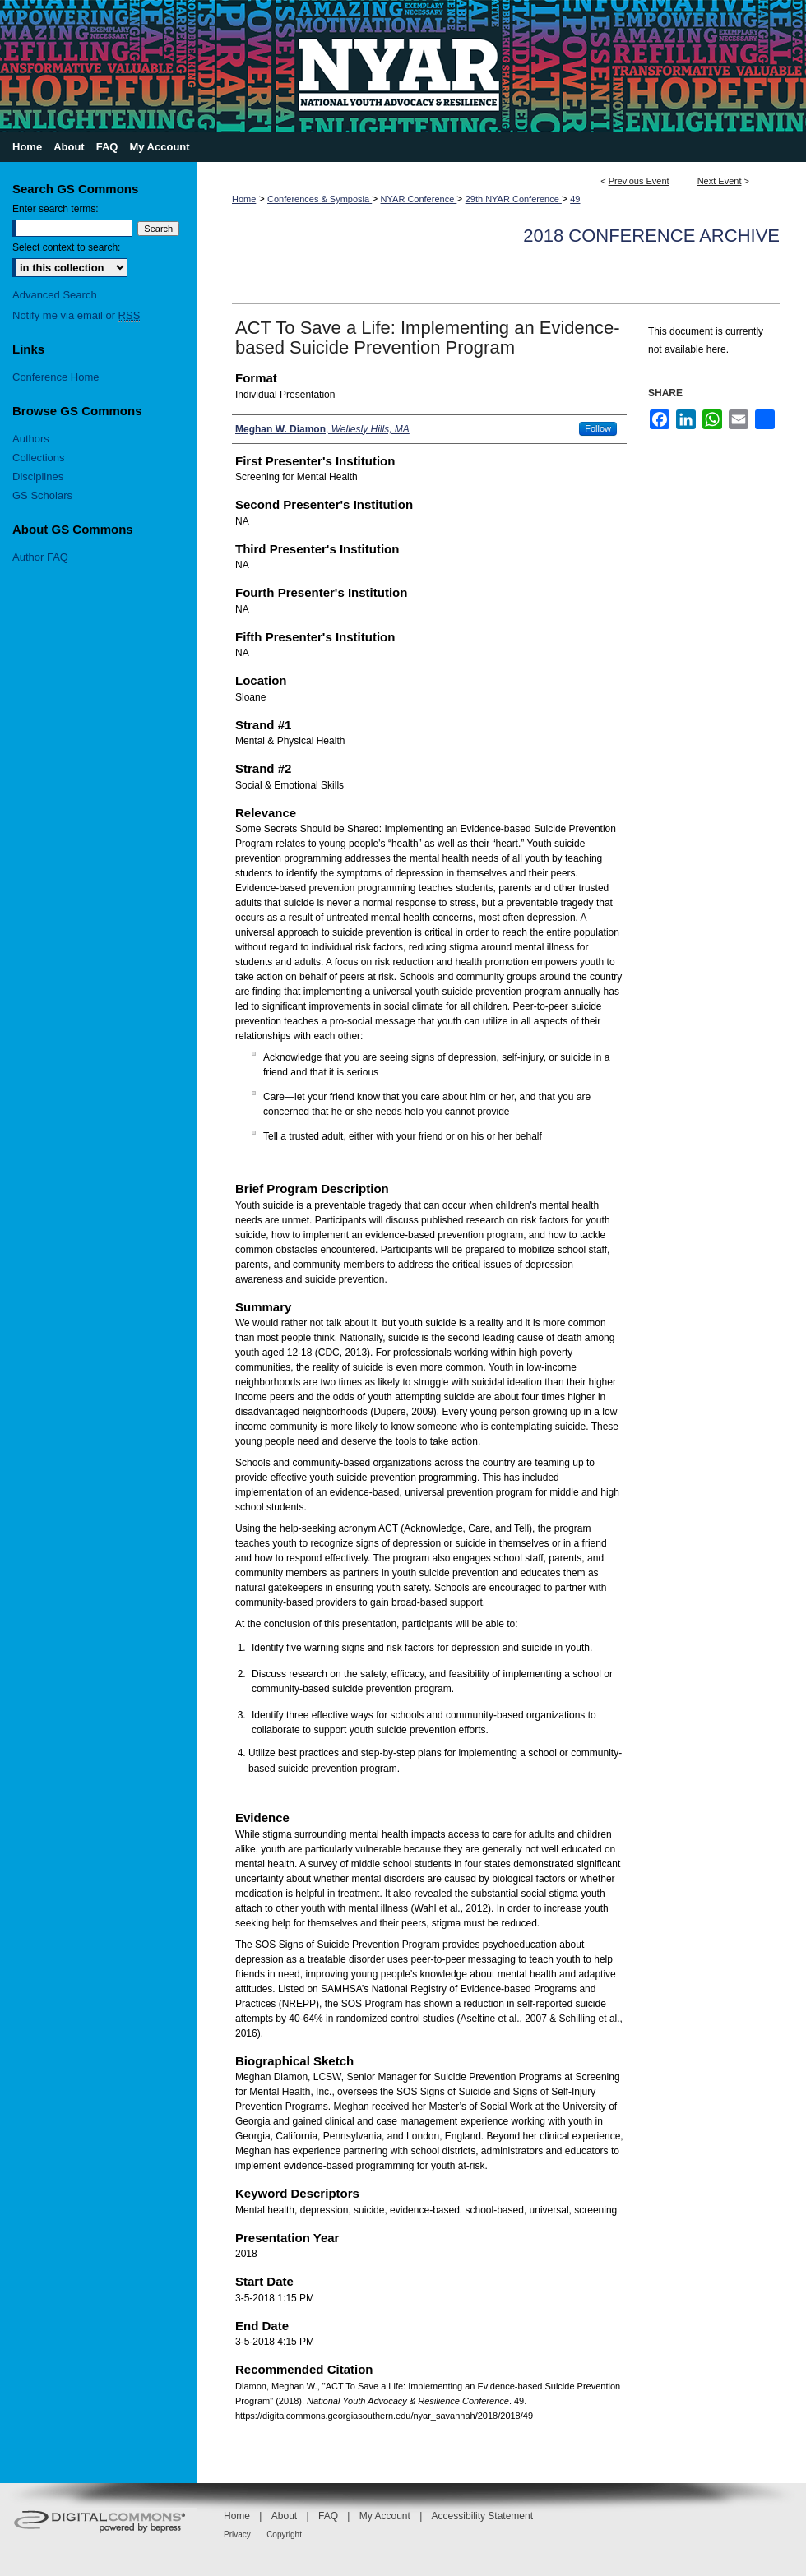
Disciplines (37, 476)
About (284, 2516)
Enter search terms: (55, 209)
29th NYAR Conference (514, 199)
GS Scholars (42, 495)
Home (244, 199)
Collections (38, 457)
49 (575, 199)
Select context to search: (66, 247)
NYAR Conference (419, 199)
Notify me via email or (76, 315)
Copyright (284, 2534)
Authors (30, 438)
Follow (598, 428)
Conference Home (56, 377)
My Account (384, 2516)
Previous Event (639, 181)
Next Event (719, 181)
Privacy (237, 2534)
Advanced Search (54, 295)
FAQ (328, 2516)
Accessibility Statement (482, 2516)
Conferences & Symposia (319, 199)
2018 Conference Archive (651, 235)
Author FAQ (40, 557)
